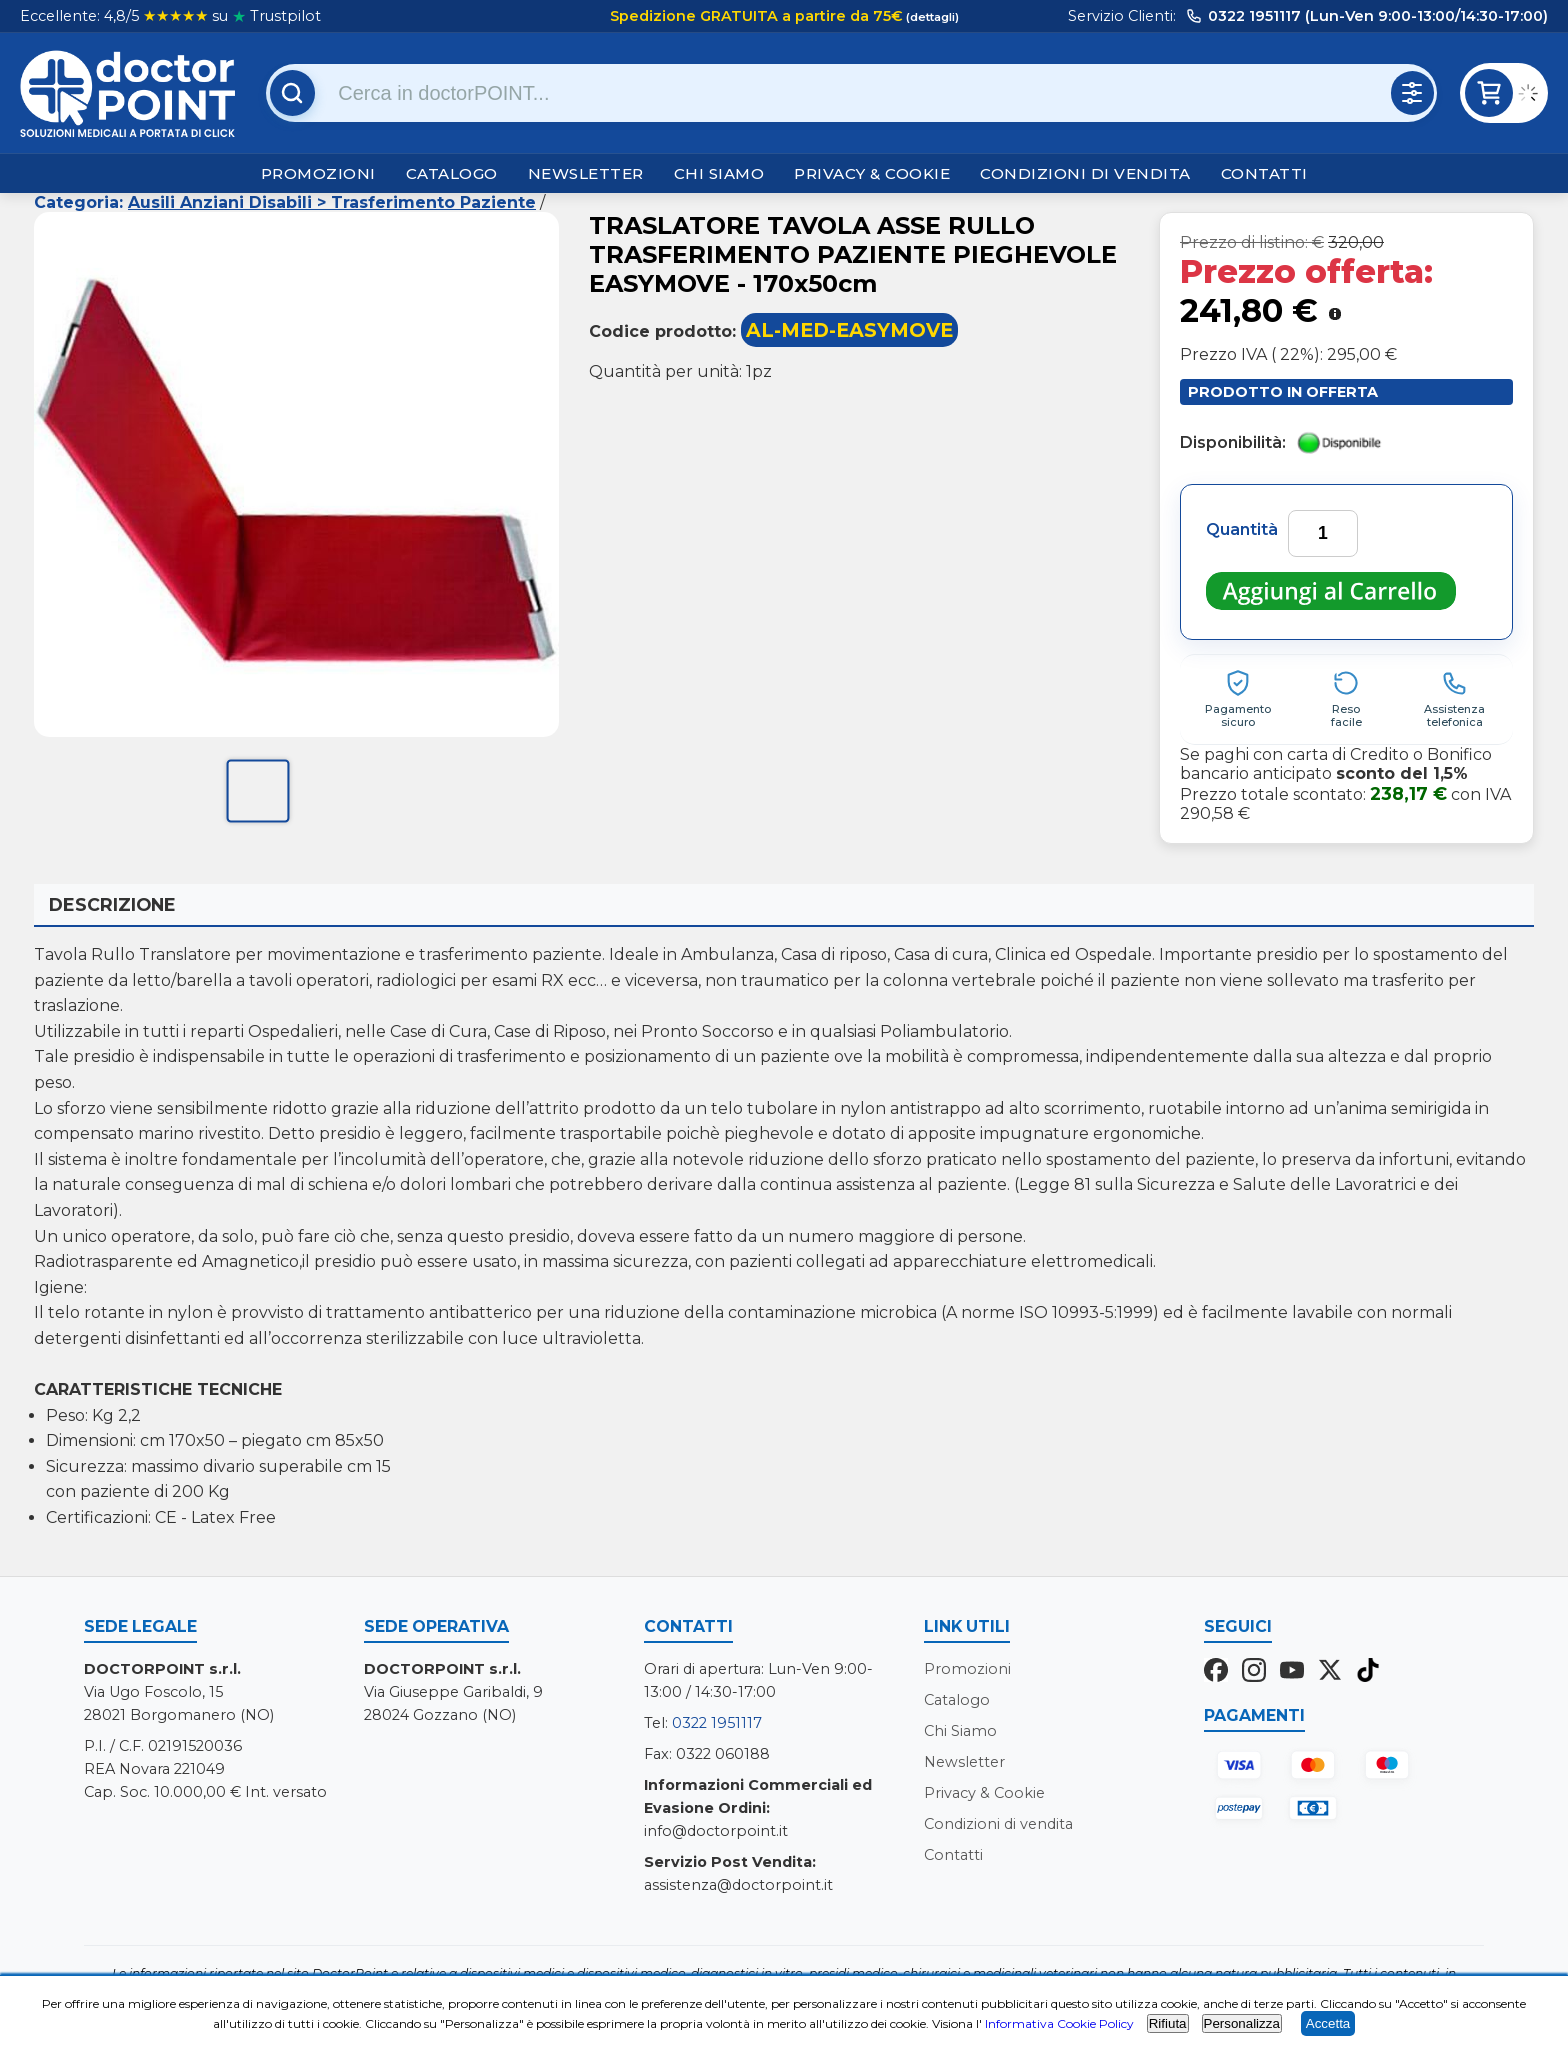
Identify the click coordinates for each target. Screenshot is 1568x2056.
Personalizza (1242, 2023)
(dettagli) (931, 17)
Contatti (1264, 173)
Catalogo (452, 173)
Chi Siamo (719, 173)
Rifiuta (1168, 2023)
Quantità (1242, 529)
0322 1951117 (717, 1723)
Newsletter (586, 173)
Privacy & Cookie (872, 173)
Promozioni (318, 173)
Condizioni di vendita (1085, 173)
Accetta (1328, 2023)
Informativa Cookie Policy (1059, 2023)
